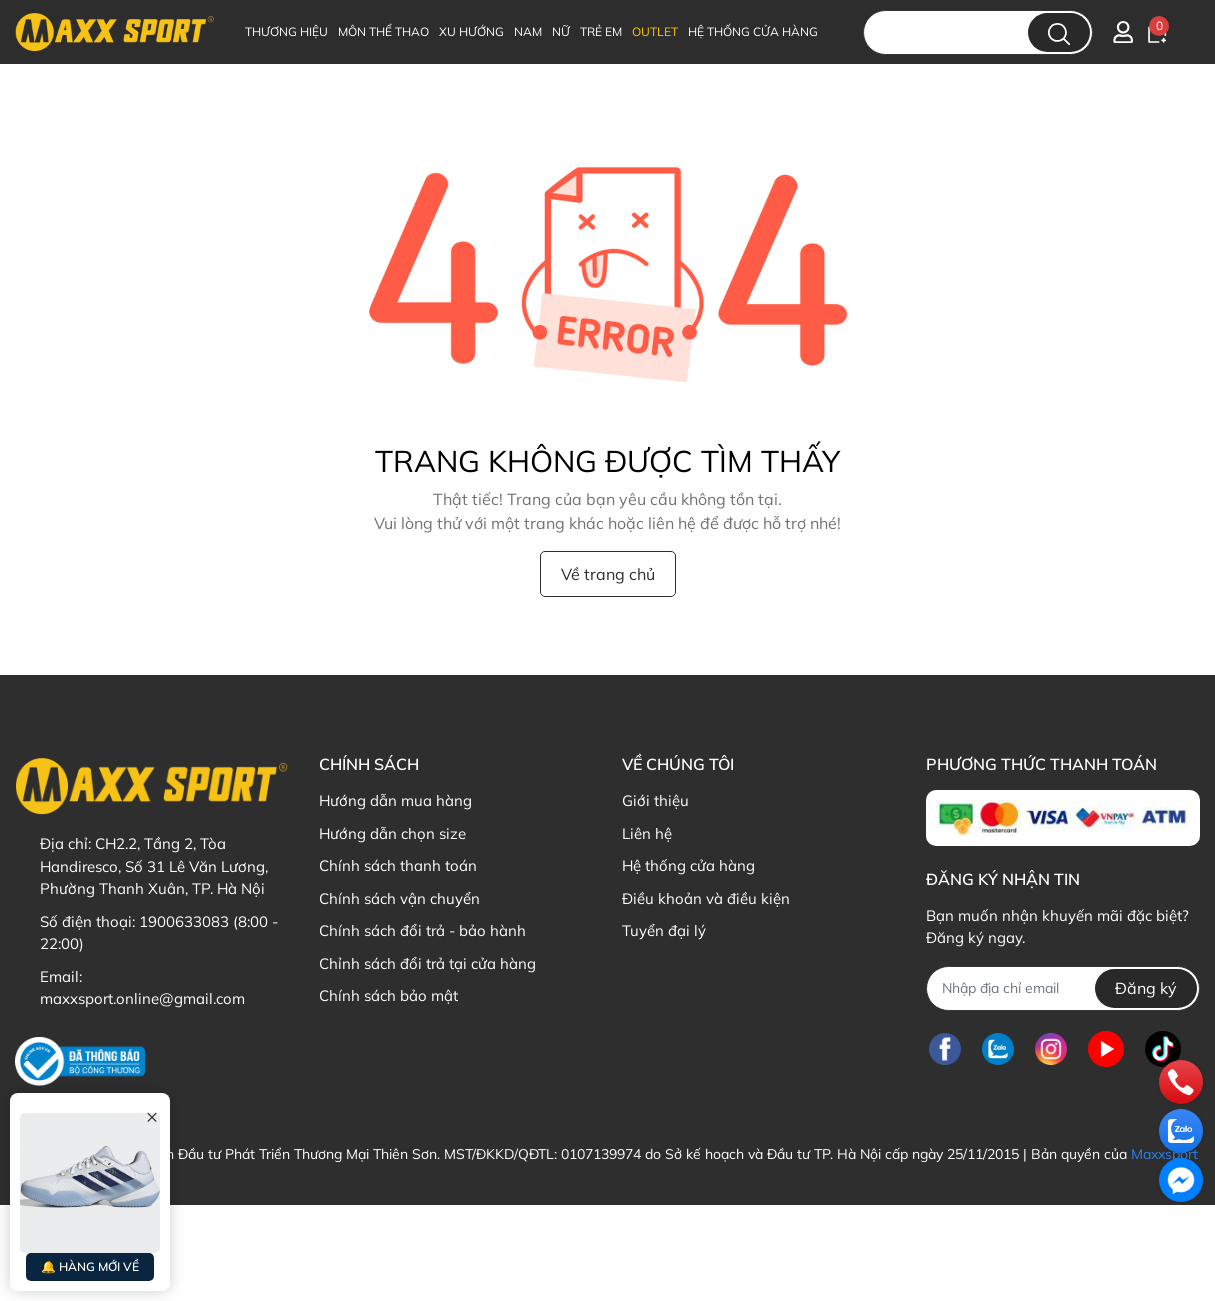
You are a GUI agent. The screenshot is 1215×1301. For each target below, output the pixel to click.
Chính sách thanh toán (398, 865)
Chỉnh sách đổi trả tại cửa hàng (427, 963)
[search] (1059, 32)
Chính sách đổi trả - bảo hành (422, 930)
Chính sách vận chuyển (399, 898)
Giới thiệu (655, 800)
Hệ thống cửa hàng (688, 865)
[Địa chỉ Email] (1063, 988)
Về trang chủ (608, 574)
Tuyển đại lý (664, 930)
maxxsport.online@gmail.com (142, 998)
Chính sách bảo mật (388, 995)
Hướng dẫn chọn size (392, 833)
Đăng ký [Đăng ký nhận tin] (1146, 988)
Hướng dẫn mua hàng (395, 800)
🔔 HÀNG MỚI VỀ (90, 1266)
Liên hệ (647, 833)
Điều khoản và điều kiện (706, 898)
